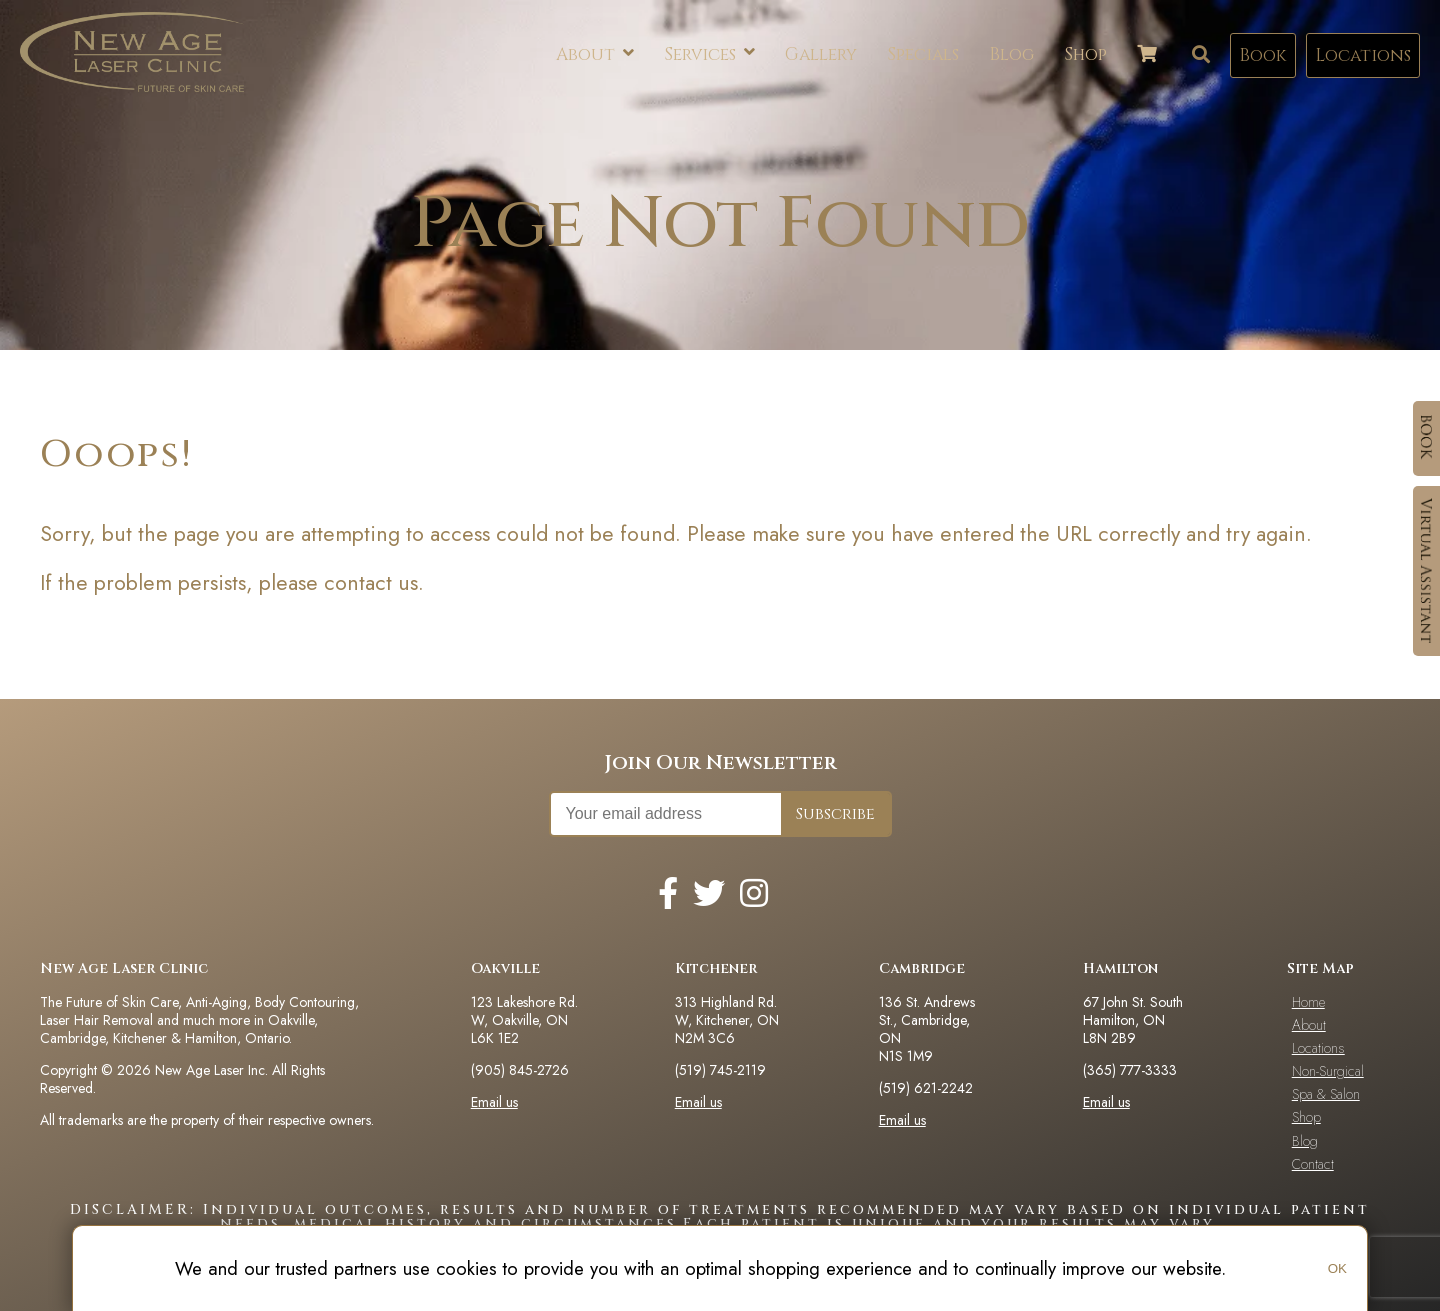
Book (1263, 55)
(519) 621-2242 (926, 1088)
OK (1337, 1268)
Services (709, 54)
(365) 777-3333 (1130, 1070)
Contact (1313, 1164)
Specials (923, 54)
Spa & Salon (1326, 1094)
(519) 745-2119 (720, 1070)
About (595, 55)
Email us (494, 1102)
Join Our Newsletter (720, 762)
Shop (1085, 54)
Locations (1363, 55)
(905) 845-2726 (520, 1070)
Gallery (821, 54)
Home (1308, 1002)
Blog (1011, 54)
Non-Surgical (1328, 1071)
